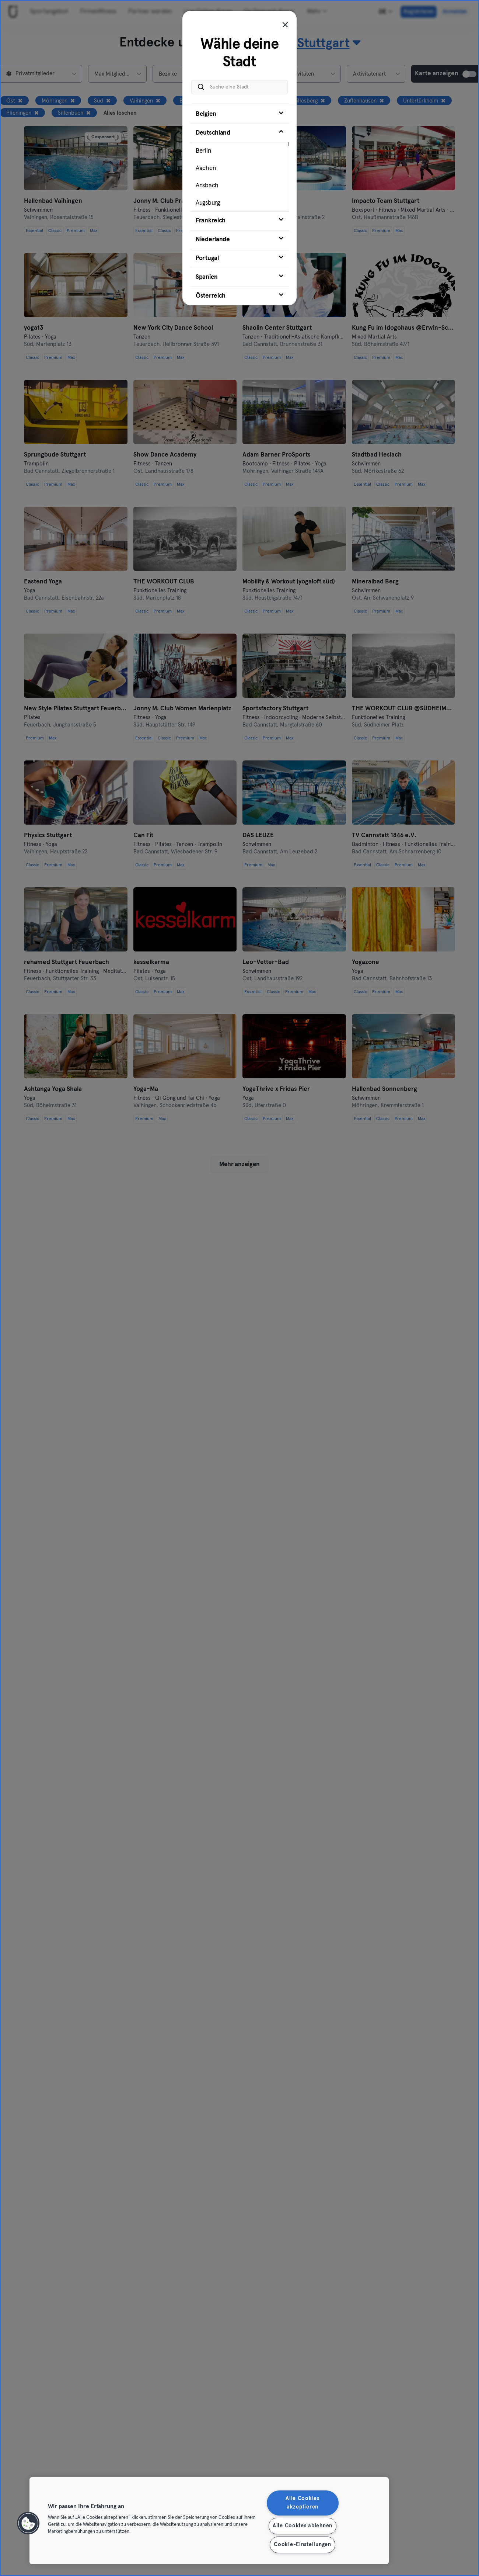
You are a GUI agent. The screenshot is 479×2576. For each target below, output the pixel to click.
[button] (28, 2523)
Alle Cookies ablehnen (302, 2525)
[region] (209, 2520)
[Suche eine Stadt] (239, 87)
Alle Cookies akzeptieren (302, 2503)
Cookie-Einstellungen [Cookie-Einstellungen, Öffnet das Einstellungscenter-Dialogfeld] (302, 2544)
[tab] (239, 114)
